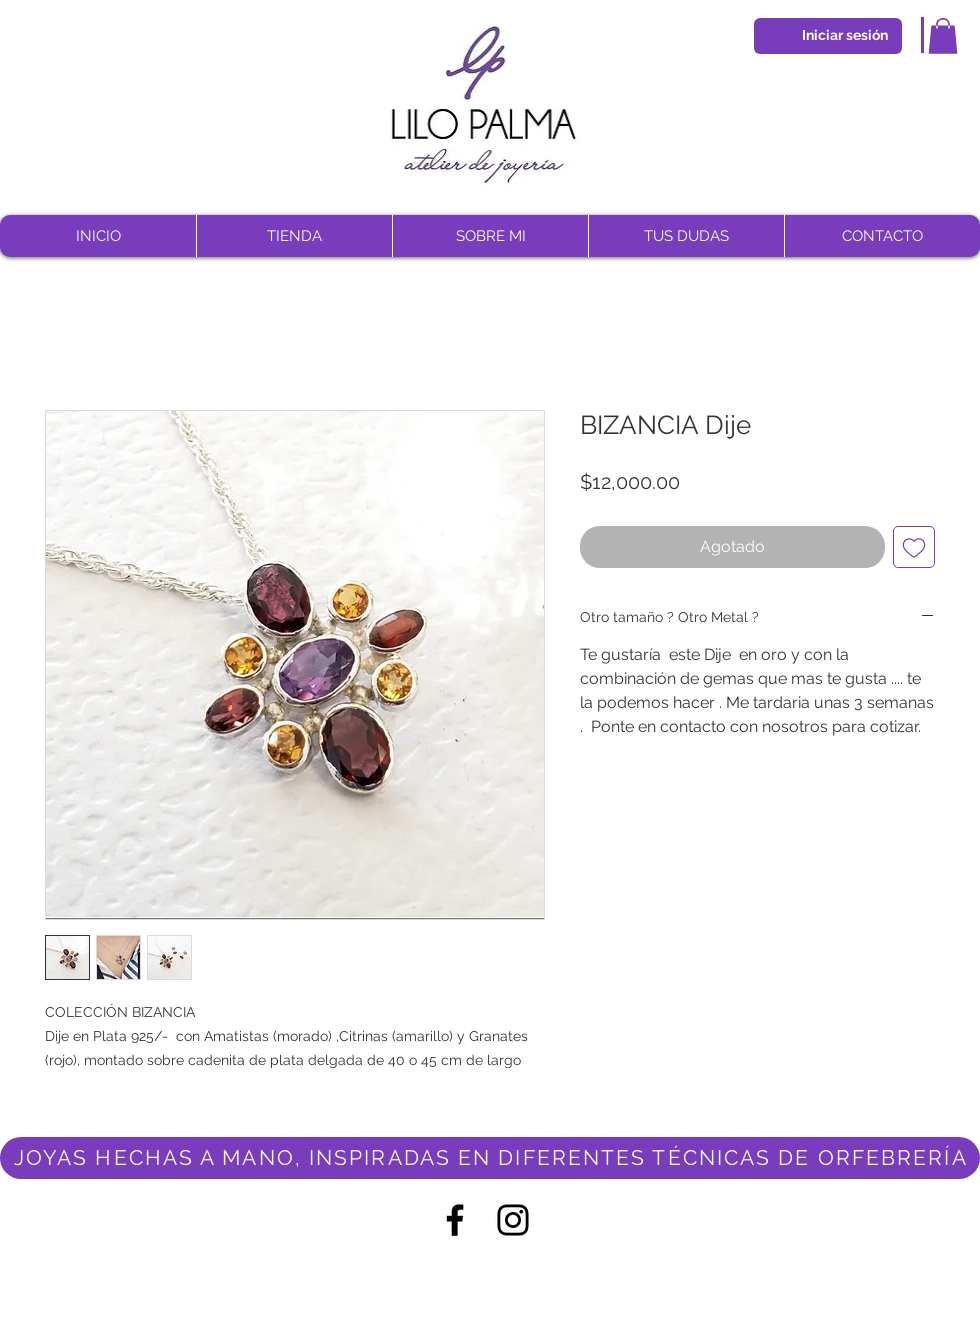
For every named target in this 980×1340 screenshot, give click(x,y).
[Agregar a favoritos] (914, 547)
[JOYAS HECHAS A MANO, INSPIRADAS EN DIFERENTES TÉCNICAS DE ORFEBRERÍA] (490, 1158)
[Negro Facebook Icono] (455, 1220)
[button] (943, 36)
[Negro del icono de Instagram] (513, 1220)
